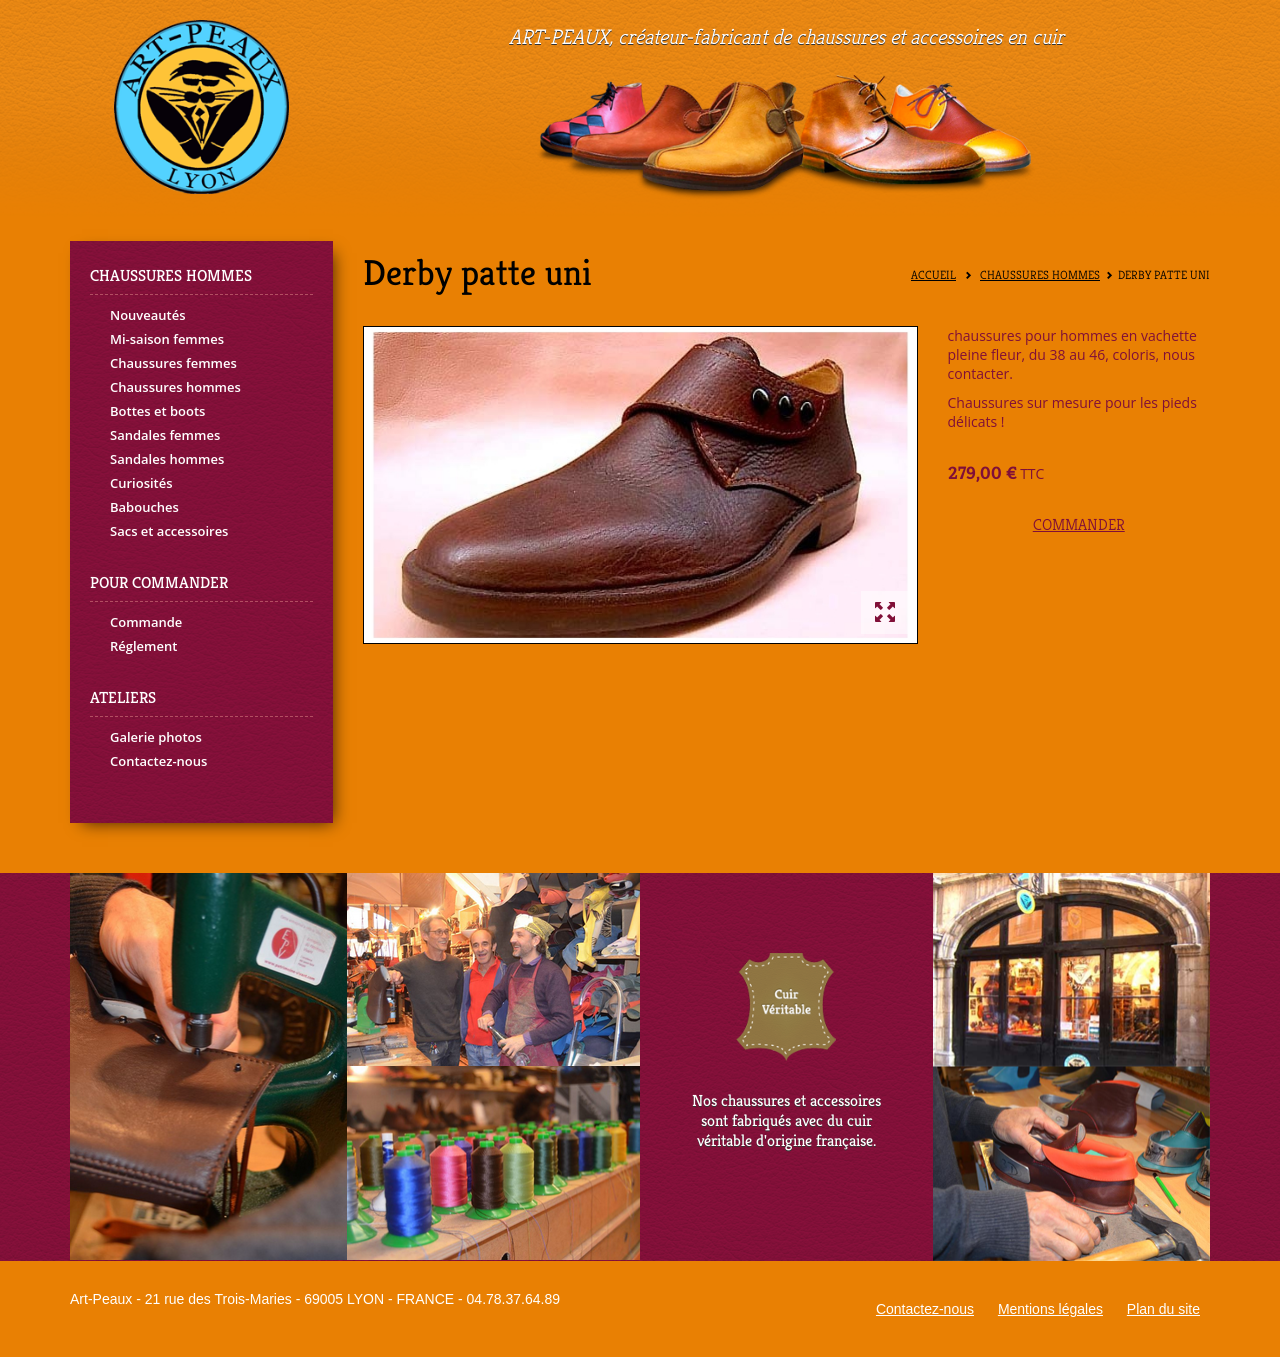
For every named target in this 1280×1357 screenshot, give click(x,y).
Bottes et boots (157, 411)
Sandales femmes (165, 435)
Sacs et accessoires (169, 531)
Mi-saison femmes (167, 339)
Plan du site (1163, 1309)
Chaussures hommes (175, 387)
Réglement (143, 646)
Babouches (144, 507)
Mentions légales (1050, 1309)
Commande (146, 622)
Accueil (933, 275)
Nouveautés (148, 315)
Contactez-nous (158, 761)
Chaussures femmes (173, 363)
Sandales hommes (167, 459)
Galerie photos (156, 737)
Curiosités (141, 483)
